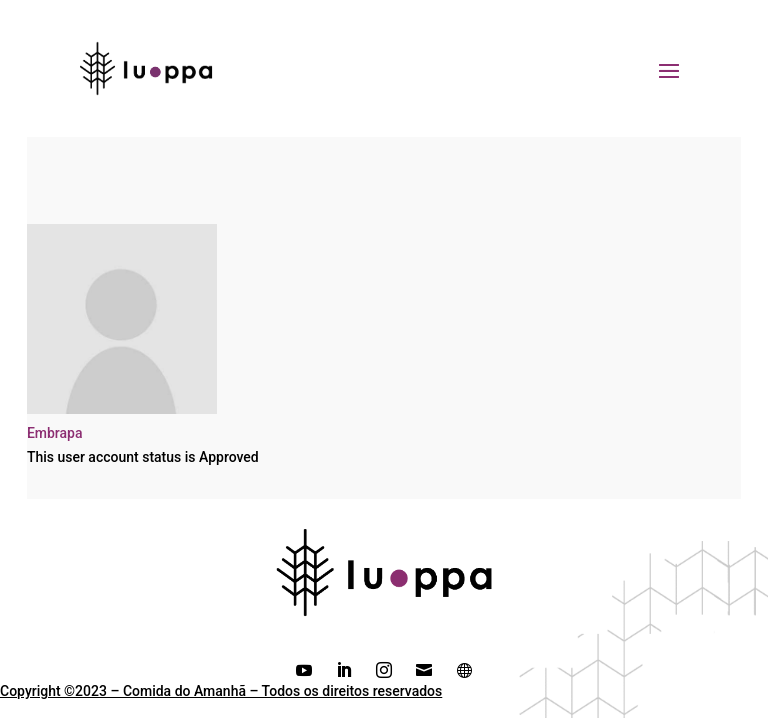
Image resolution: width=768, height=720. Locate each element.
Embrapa (55, 433)
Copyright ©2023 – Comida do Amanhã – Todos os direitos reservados (221, 691)
